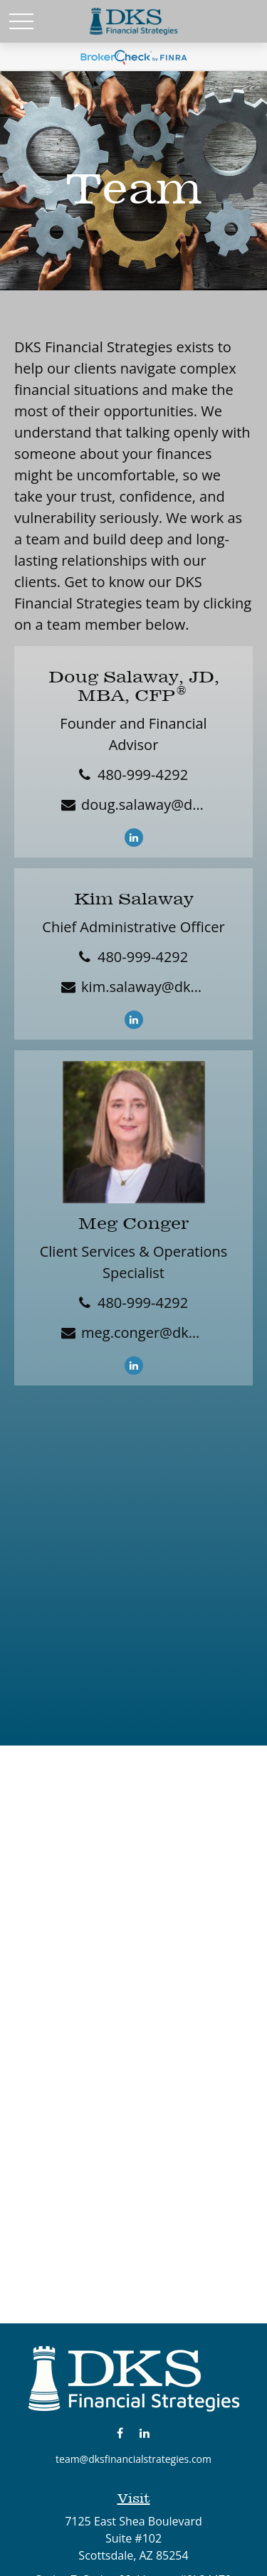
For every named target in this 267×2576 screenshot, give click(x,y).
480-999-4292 (143, 774)
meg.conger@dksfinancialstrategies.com (143, 1332)
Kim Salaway (134, 899)
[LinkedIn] (134, 837)
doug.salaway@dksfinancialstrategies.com (143, 804)
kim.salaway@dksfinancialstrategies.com (143, 986)
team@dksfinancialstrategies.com (133, 2459)
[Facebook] (120, 2432)
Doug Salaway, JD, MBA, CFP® (133, 685)
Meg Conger (133, 1223)
